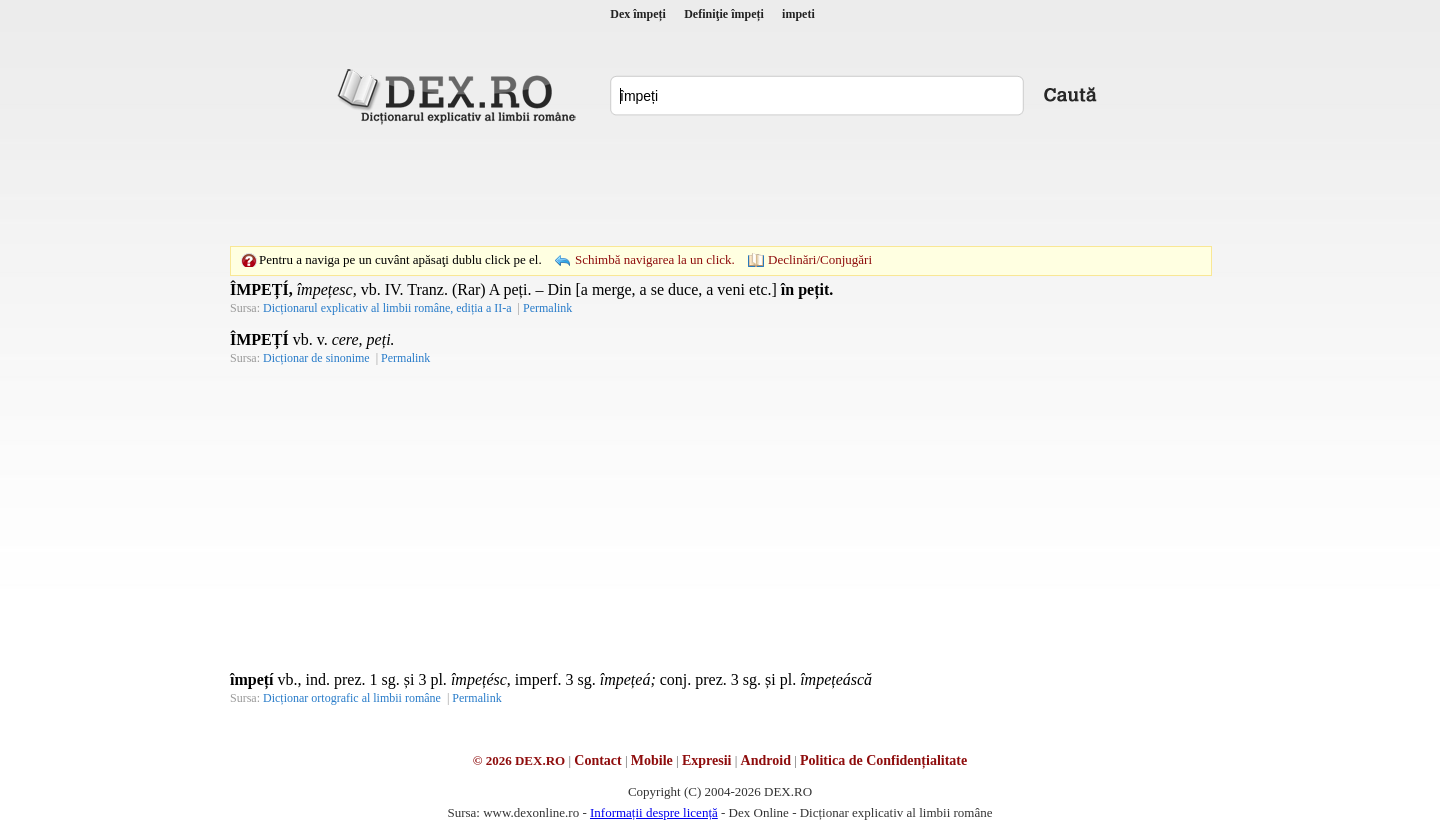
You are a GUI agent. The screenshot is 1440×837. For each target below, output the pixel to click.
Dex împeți (638, 14)
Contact (597, 760)
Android (766, 760)
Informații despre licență (654, 812)
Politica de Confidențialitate (883, 760)
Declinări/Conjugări (820, 259)
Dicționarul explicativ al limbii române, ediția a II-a (387, 308)
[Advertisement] (720, 185)
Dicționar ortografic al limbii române (352, 698)
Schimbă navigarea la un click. (655, 259)
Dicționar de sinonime (316, 358)
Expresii (707, 760)
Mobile (652, 760)
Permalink (547, 308)
